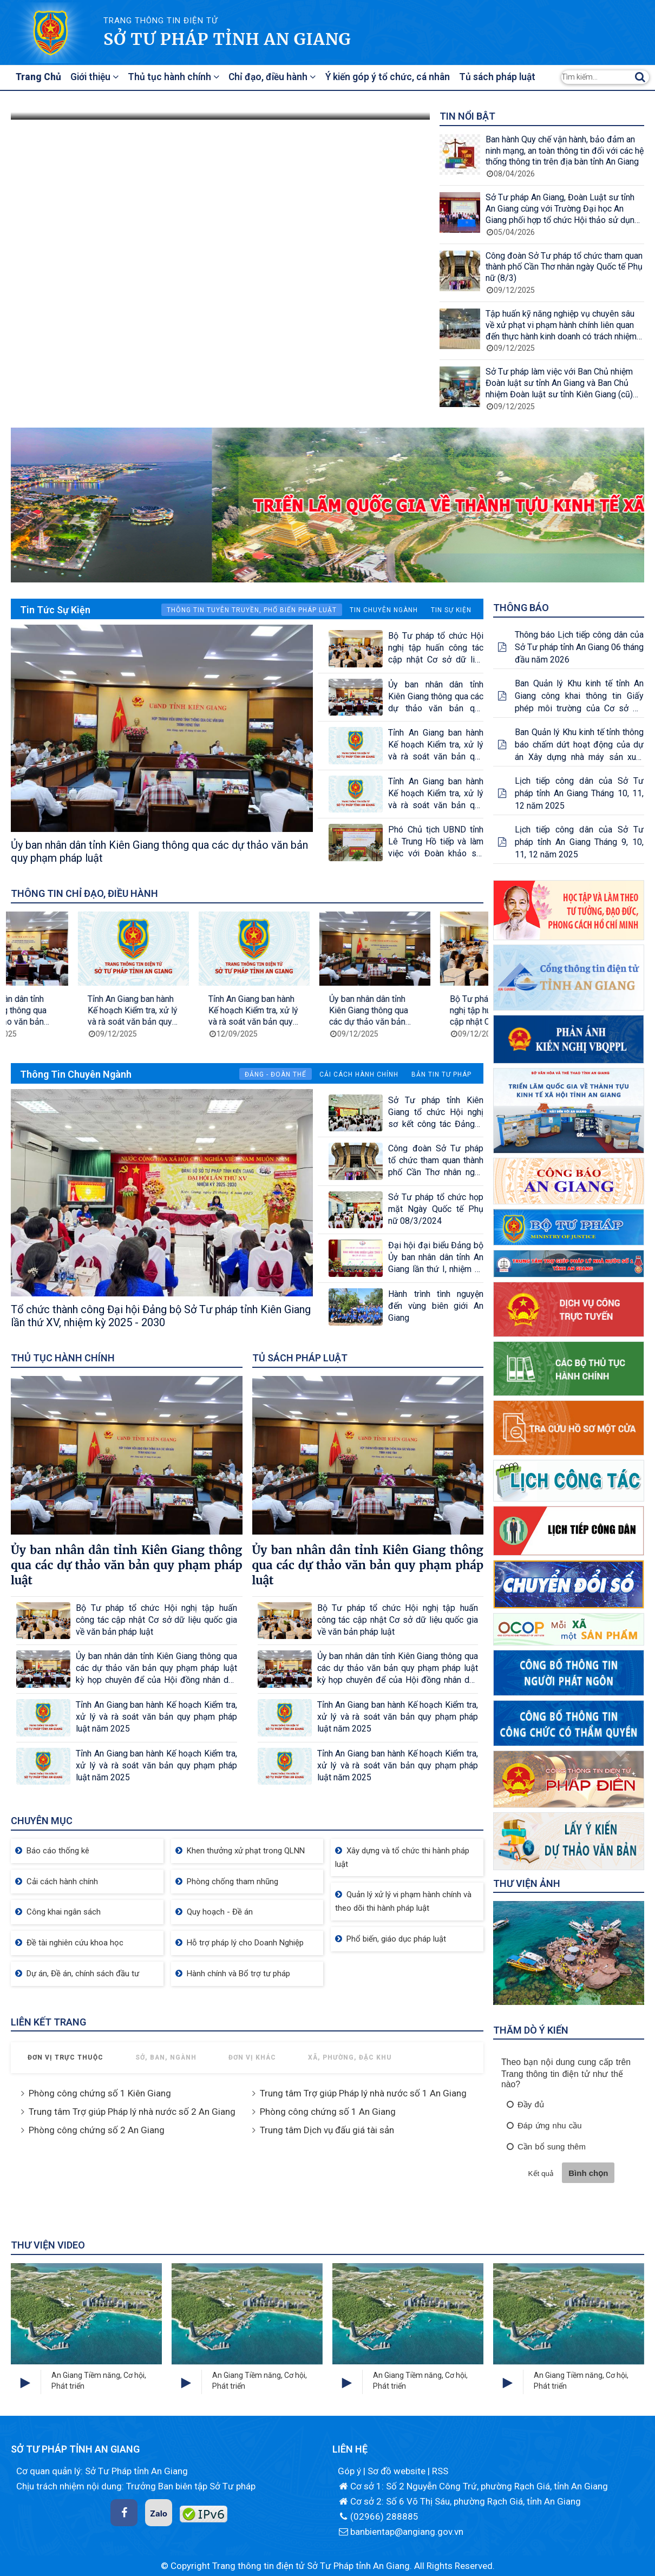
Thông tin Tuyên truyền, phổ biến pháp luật (252, 610)
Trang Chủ (39, 77)
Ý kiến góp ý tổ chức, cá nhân (395, 77)
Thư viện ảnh (526, 1883)
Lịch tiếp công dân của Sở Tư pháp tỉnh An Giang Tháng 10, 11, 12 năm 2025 (579, 793)
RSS (440, 2471)
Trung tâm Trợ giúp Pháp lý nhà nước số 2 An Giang (132, 2111)
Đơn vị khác (252, 2057)
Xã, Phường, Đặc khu (350, 2057)
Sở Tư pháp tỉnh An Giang (227, 39)
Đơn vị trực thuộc (65, 2057)
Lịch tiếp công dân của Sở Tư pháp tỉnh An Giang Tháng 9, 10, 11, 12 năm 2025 (579, 842)
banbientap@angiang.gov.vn (400, 2531)
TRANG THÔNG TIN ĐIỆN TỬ (160, 20)
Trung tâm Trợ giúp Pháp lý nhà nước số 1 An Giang (363, 2093)
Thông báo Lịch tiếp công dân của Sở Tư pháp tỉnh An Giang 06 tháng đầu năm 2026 (579, 647)
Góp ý (350, 2471)
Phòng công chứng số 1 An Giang (328, 2111)
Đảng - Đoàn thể (275, 1074)
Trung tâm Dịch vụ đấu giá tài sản (327, 2130)
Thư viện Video (48, 2245)
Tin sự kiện (451, 610)
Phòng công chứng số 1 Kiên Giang (100, 2093)
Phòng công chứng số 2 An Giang (97, 2130)
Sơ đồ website (398, 2471)
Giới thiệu (98, 77)
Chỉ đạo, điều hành (279, 77)
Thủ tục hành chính (178, 77)
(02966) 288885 (378, 2516)
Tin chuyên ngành (384, 610)
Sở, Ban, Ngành (165, 2057)
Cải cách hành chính (358, 1074)
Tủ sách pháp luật (506, 77)
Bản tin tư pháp (441, 1074)
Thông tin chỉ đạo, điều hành (84, 893)
